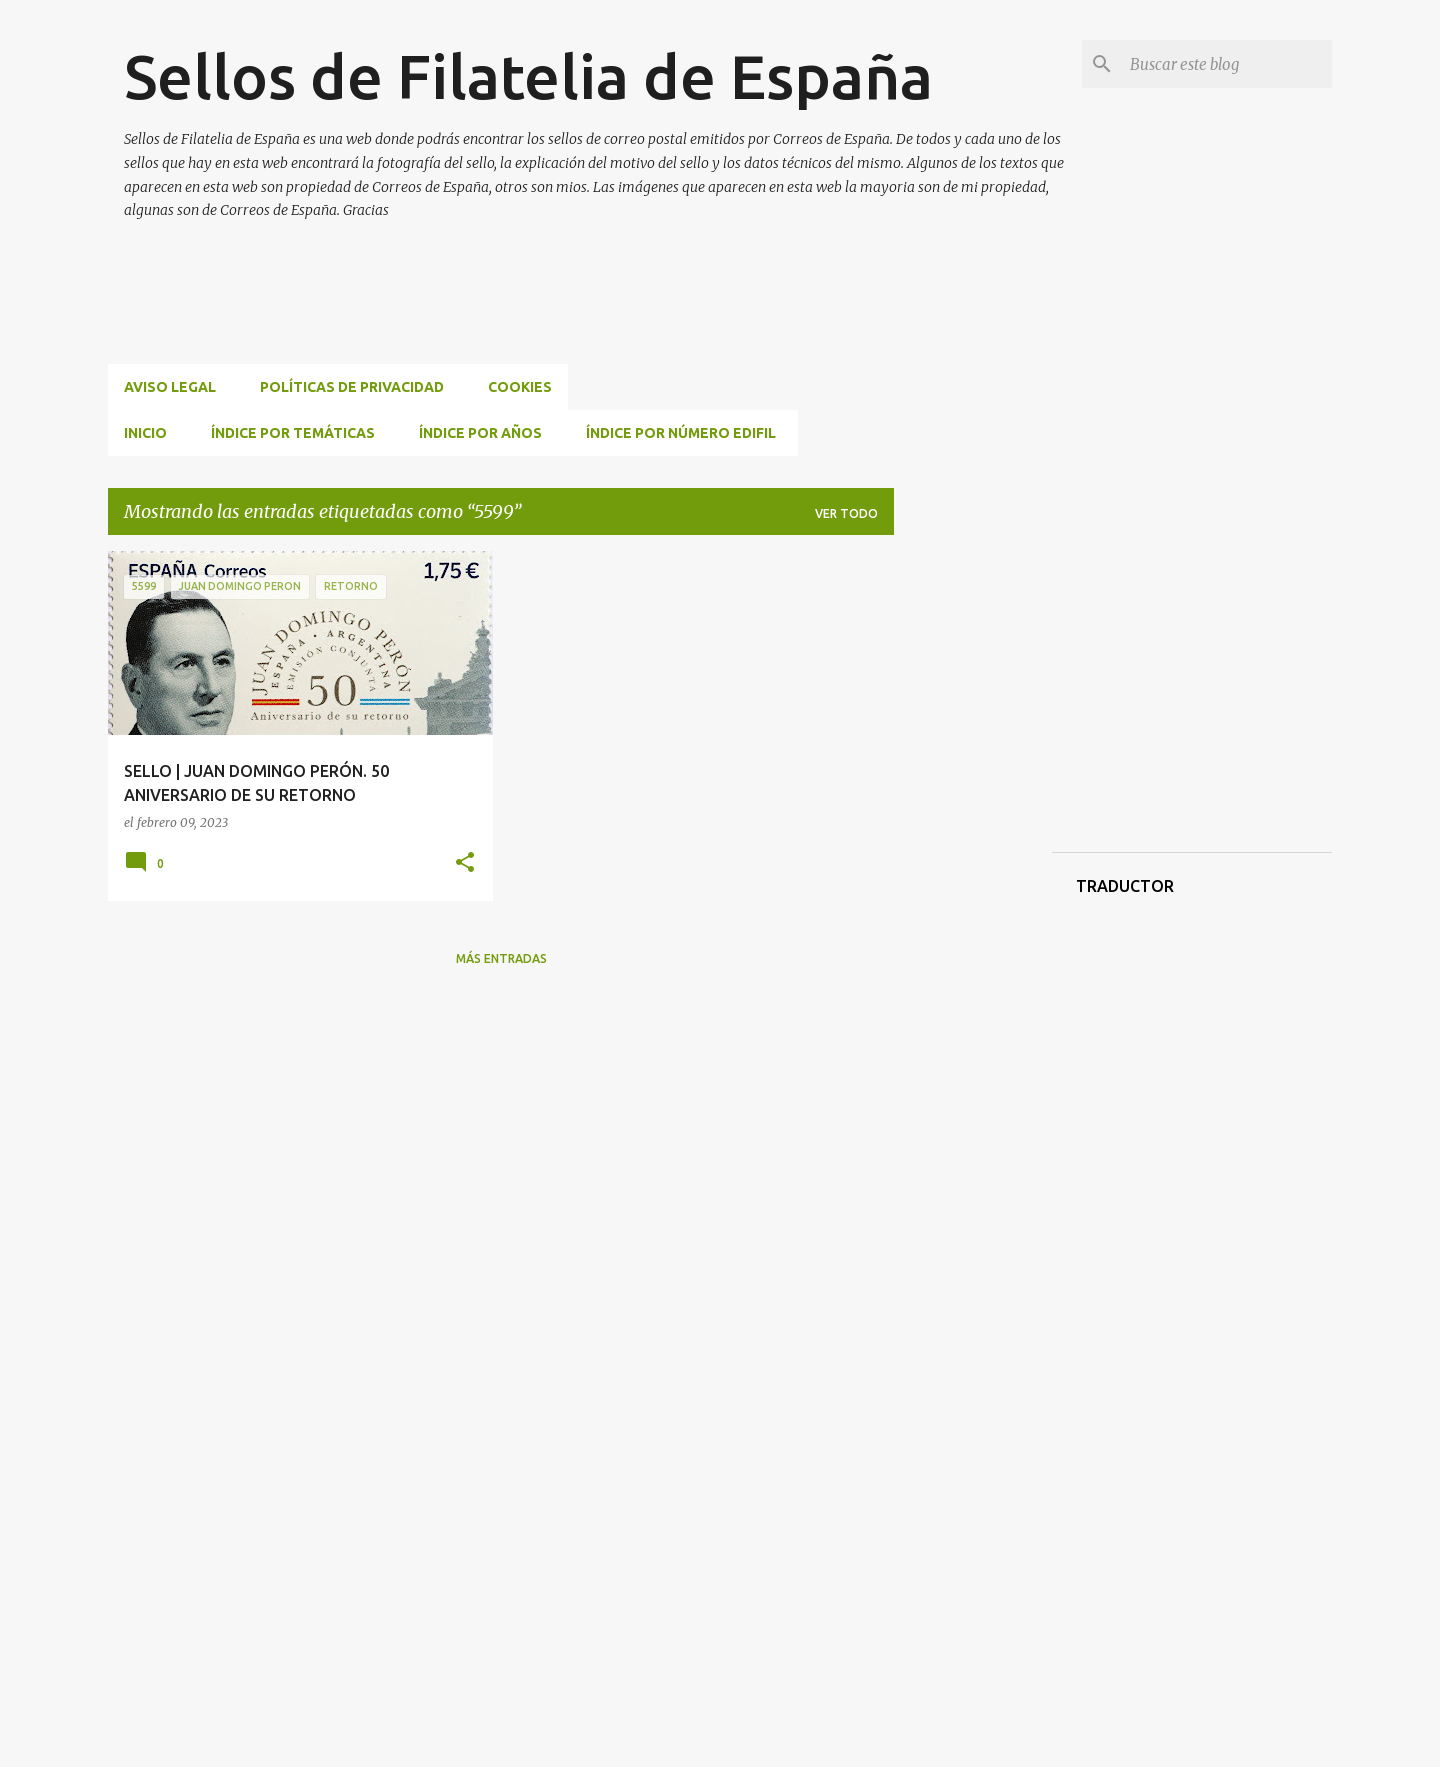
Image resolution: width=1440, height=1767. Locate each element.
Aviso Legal (170, 387)
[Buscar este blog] (1227, 64)
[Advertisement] (472, 316)
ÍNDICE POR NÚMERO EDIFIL (681, 433)
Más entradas (501, 958)
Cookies (520, 387)
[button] (465, 863)
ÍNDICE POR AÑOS (480, 433)
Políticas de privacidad (352, 387)
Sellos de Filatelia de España (528, 76)
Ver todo (846, 513)
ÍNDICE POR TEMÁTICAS (293, 433)
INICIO (145, 433)
